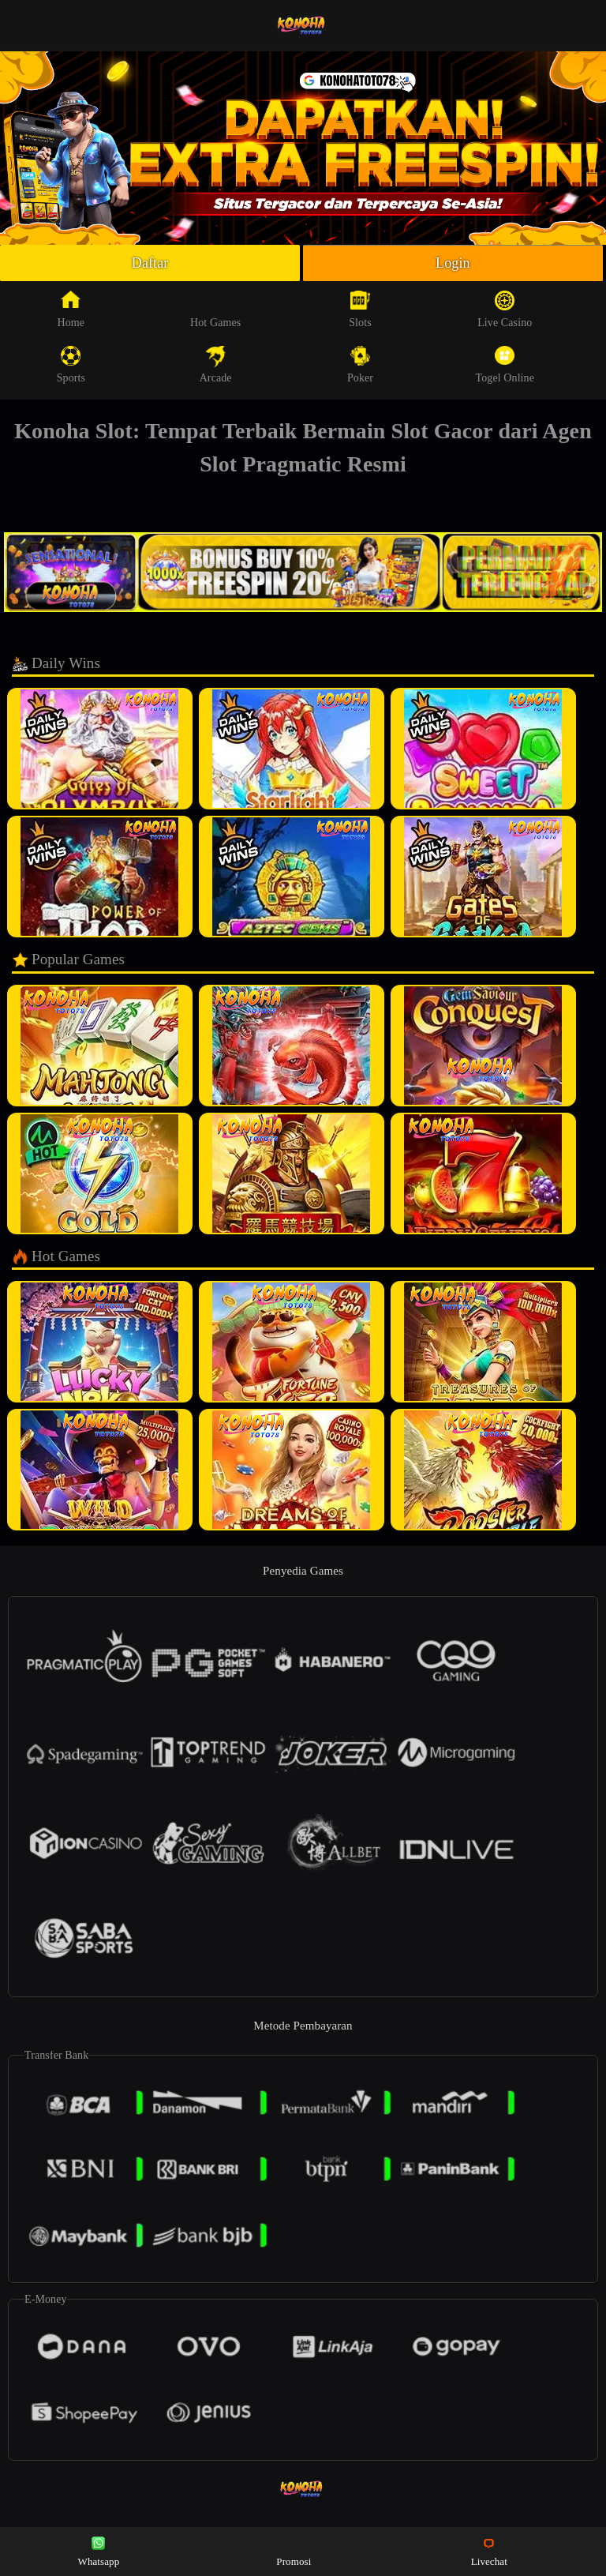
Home (71, 310)
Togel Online (505, 365)
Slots (360, 310)
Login (453, 263)
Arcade (216, 365)
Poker (360, 365)
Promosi (293, 2550)
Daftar (150, 263)
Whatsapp (99, 2550)
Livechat (489, 2550)
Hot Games (215, 310)
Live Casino (504, 310)
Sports (71, 365)
